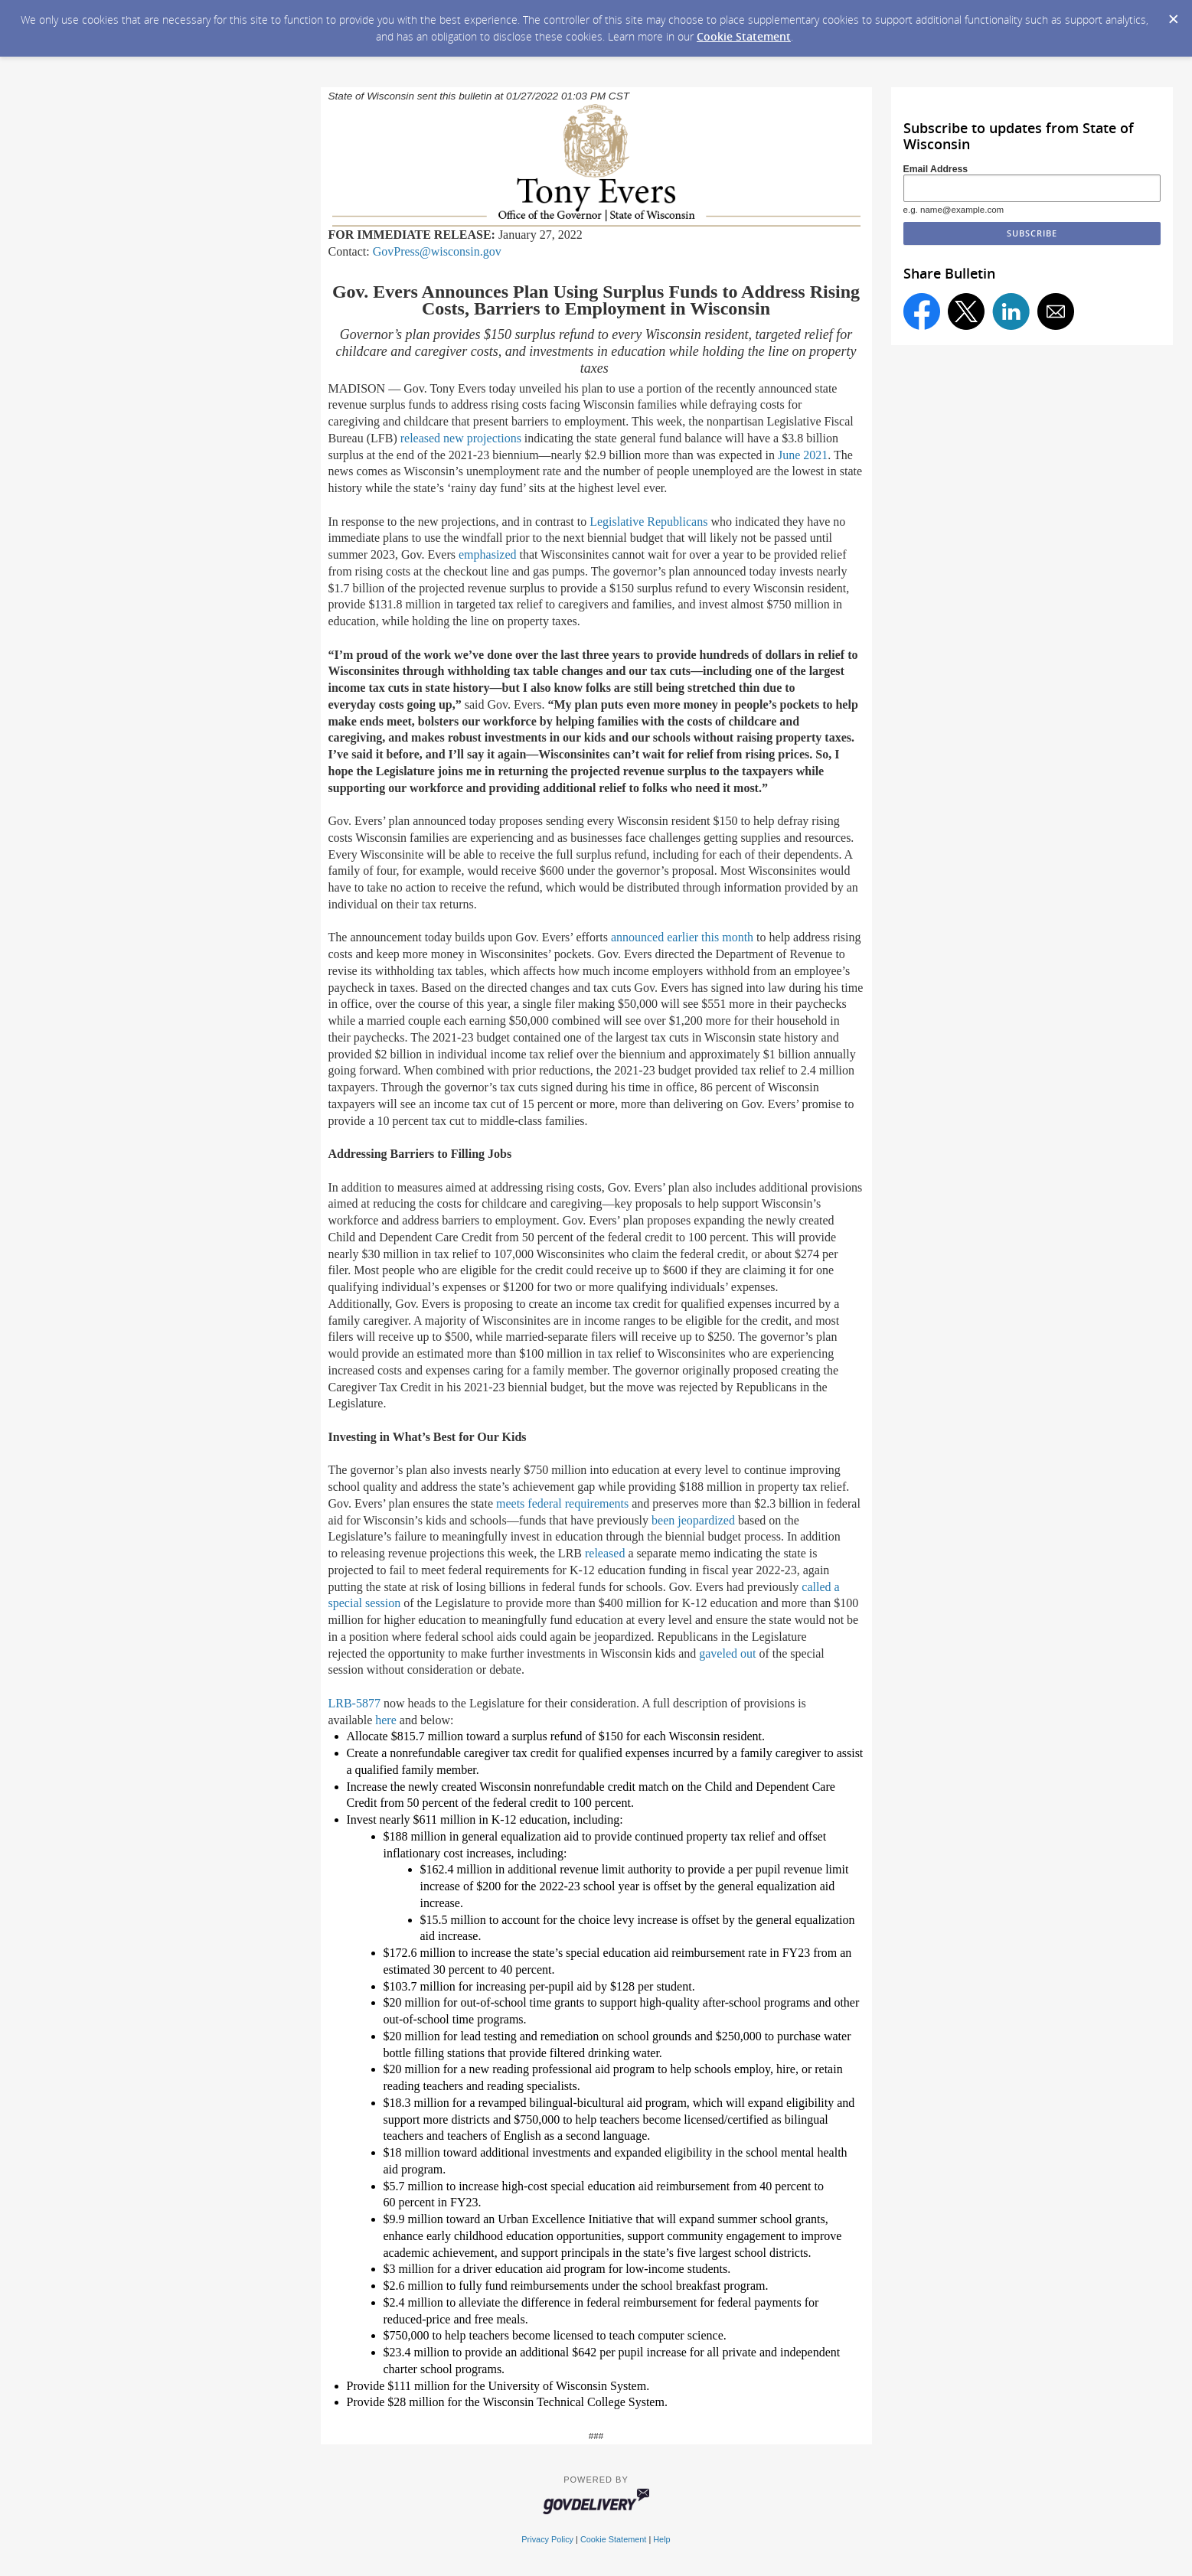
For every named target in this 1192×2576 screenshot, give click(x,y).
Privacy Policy (547, 2539)
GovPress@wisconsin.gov (437, 251)
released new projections (460, 438)
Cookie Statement (744, 36)
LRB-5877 (354, 1703)
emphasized (488, 554)
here (386, 1720)
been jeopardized (693, 1520)
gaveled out (727, 1653)
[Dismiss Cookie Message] (1173, 14)
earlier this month (710, 937)
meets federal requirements (562, 1503)
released (605, 1553)
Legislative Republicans (648, 521)
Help (661, 2539)
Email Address (935, 169)
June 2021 (803, 454)
